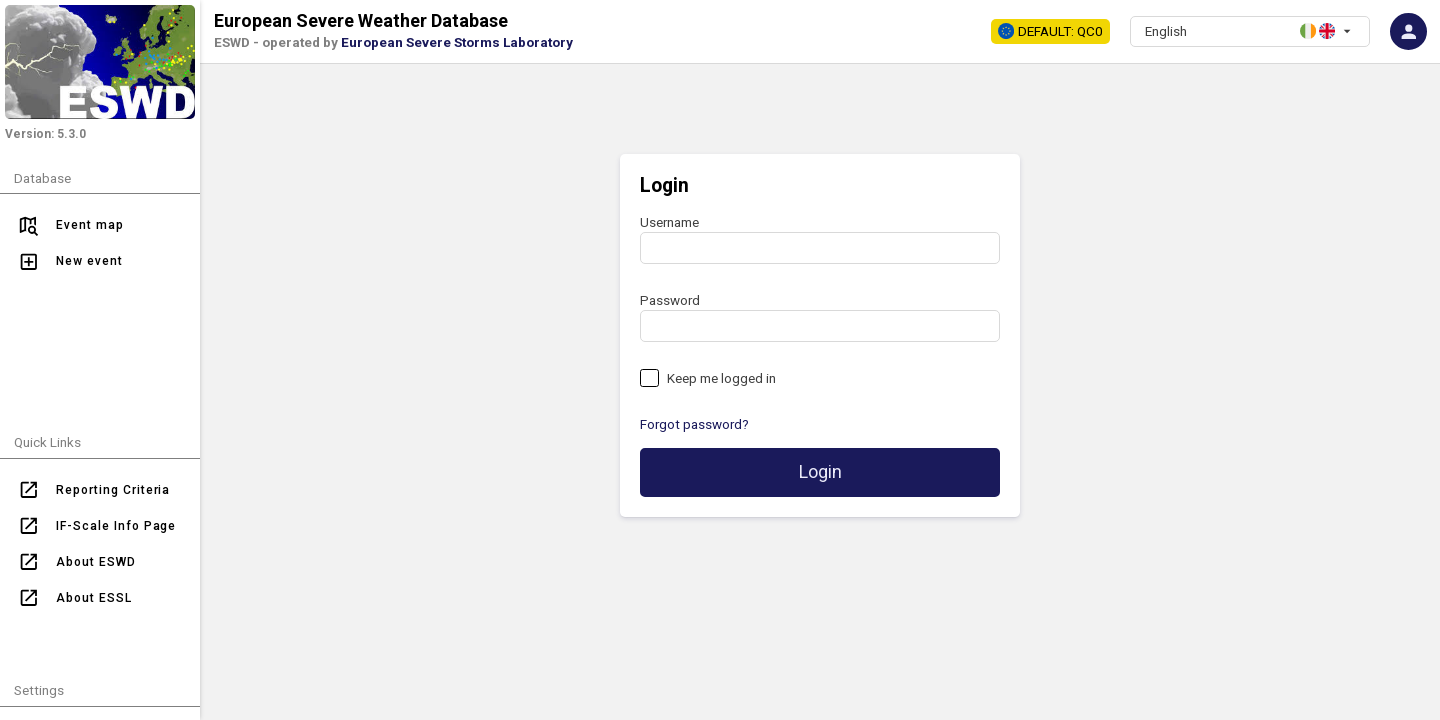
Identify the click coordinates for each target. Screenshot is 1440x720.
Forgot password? (694, 424)
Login (820, 471)
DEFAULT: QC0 (1050, 31)
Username (669, 222)
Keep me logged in (721, 378)
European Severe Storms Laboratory (457, 42)
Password (670, 300)
